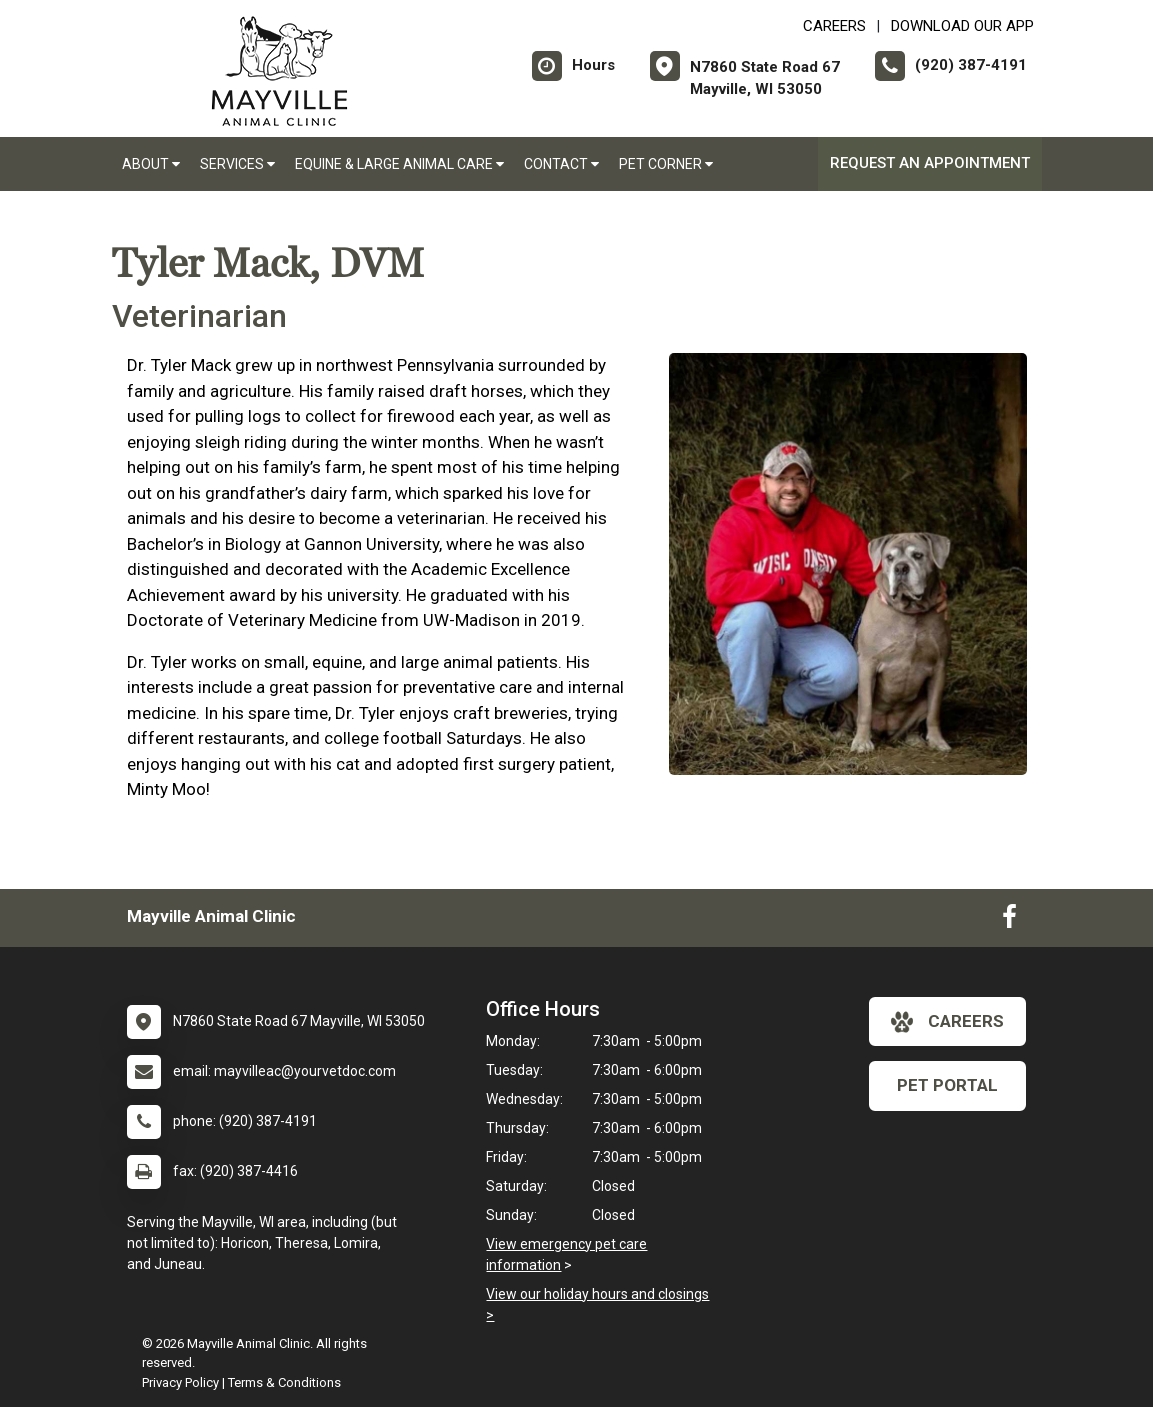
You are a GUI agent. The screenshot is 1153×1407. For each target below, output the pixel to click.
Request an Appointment (930, 163)
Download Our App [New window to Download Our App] (962, 26)
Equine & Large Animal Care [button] (399, 164)
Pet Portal (947, 1085)
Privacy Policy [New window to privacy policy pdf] (180, 1382)
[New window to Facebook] (1009, 921)
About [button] (151, 164)
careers (947, 1022)
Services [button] (237, 164)
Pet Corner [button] (666, 164)
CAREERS (834, 26)
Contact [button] (561, 164)
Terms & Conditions (284, 1382)
